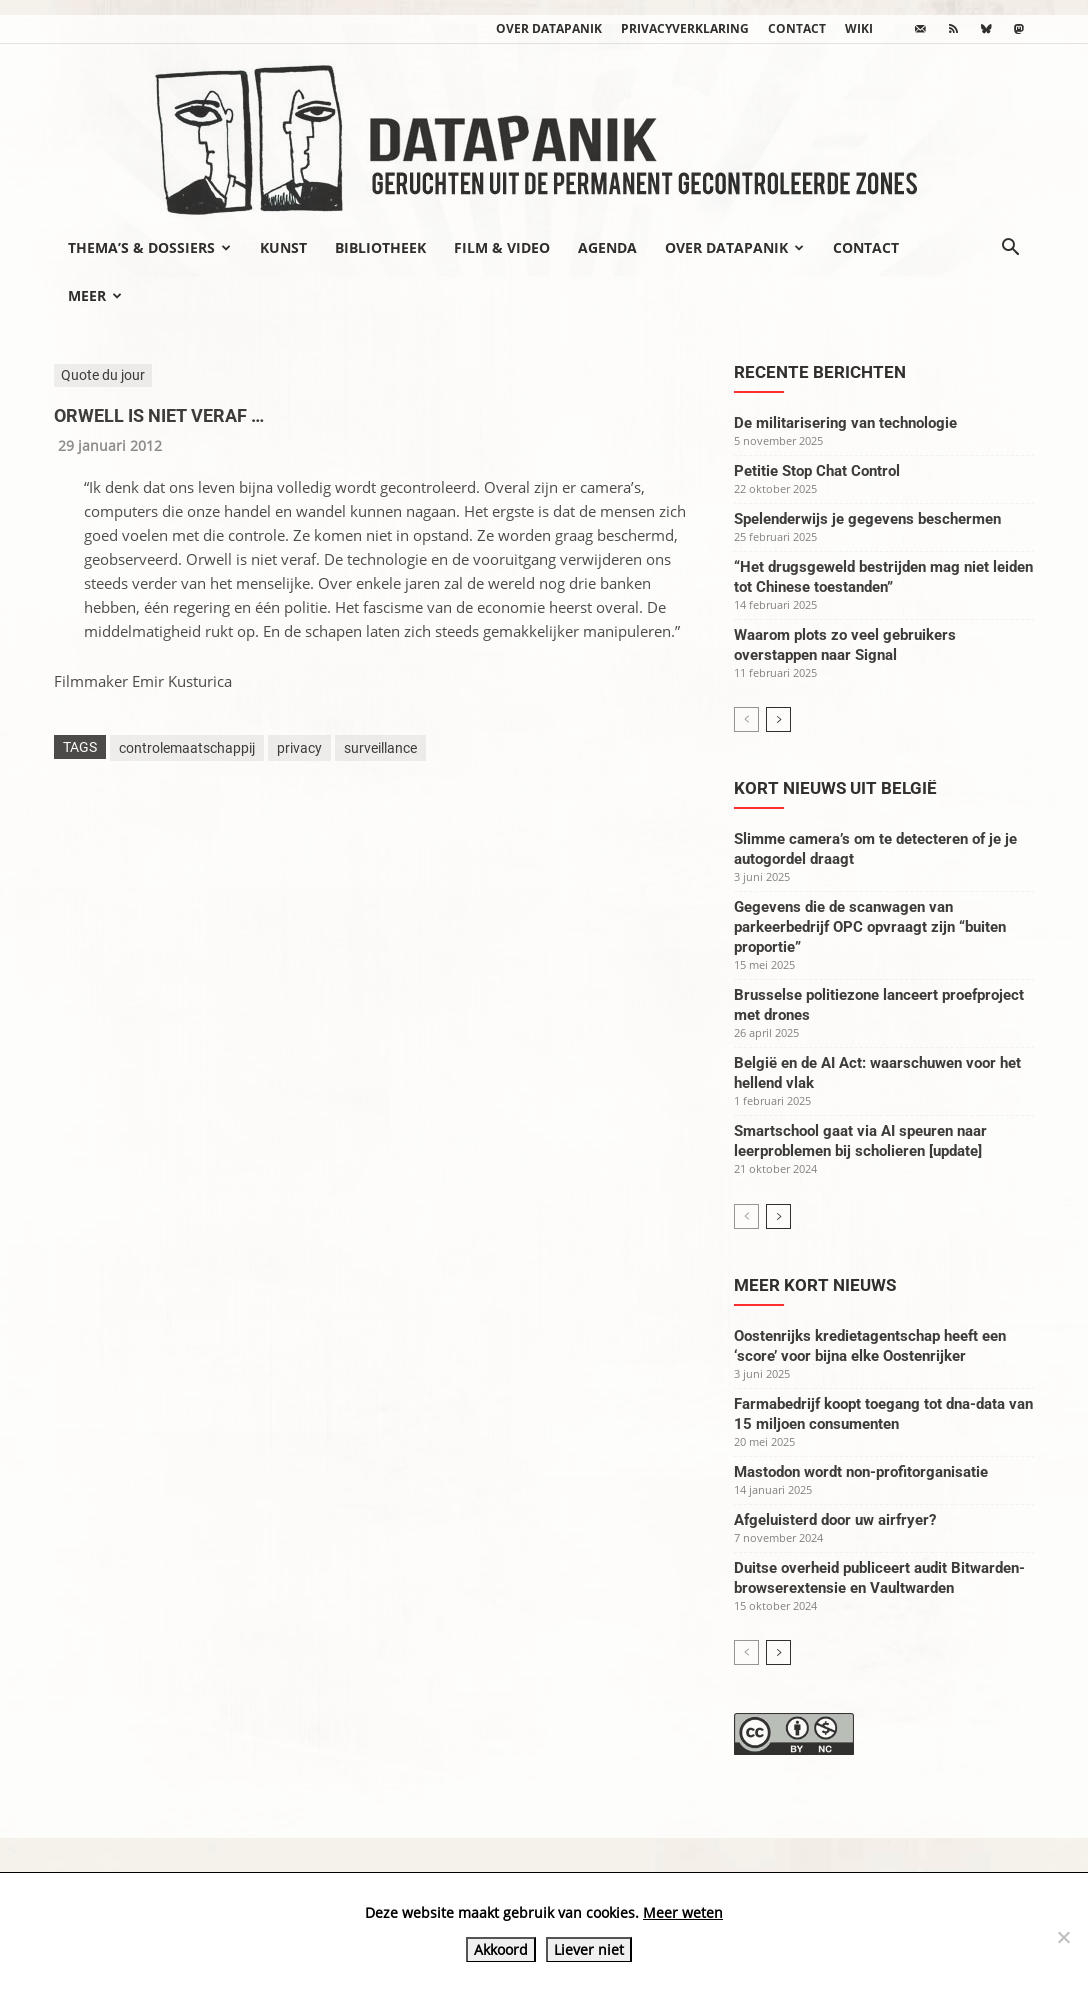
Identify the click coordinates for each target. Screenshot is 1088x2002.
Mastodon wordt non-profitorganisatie (861, 1472)
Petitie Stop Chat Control (817, 471)
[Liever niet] (1063, 1937)
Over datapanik (549, 28)
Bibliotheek (380, 247)
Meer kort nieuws (815, 1285)
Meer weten (683, 1912)
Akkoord (501, 1949)
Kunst (283, 247)
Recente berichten (820, 372)
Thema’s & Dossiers (149, 247)
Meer (95, 295)
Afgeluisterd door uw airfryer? (835, 1520)
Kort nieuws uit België (835, 788)
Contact (797, 28)
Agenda (607, 247)
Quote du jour (103, 375)
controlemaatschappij (187, 748)
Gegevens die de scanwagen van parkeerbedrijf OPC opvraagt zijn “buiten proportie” (870, 927)
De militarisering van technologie (845, 423)
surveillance (380, 748)
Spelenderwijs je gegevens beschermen (867, 519)
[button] (1010, 249)
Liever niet (589, 1949)
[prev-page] (746, 719)
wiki (859, 28)
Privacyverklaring (685, 28)
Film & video (502, 247)
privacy (299, 748)
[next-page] (778, 719)
